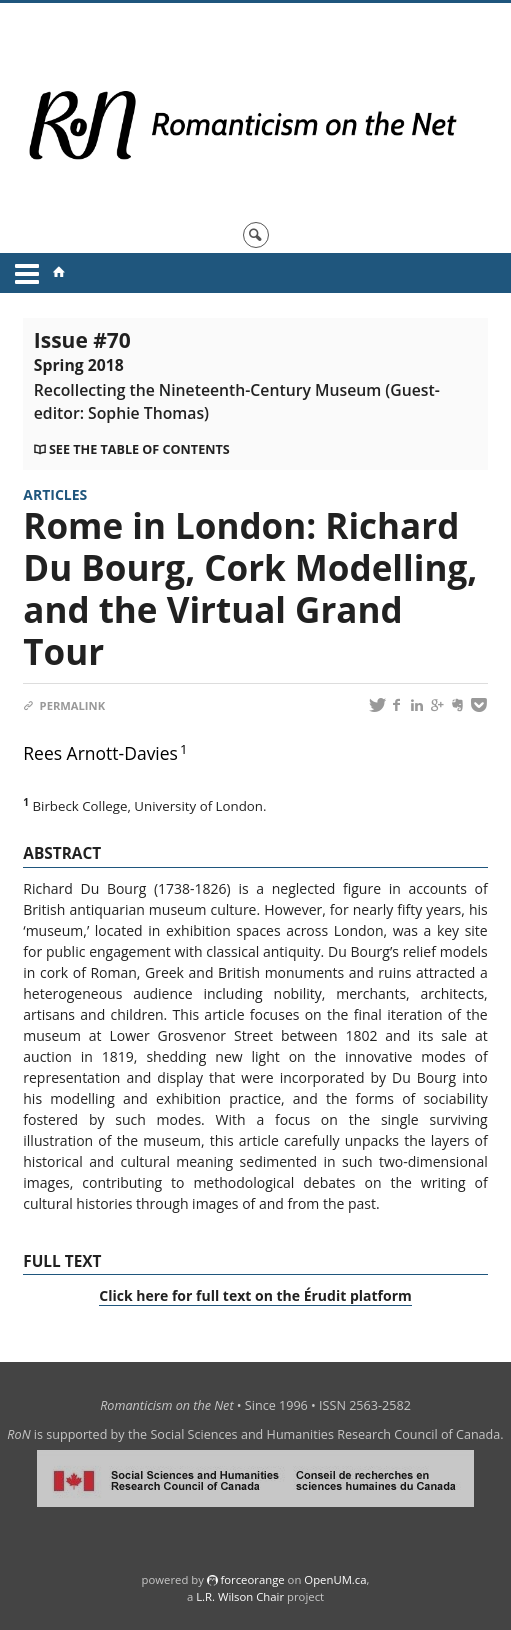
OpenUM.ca (335, 1579)
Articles (55, 494)
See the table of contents (139, 449)
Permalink (64, 705)
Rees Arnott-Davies (100, 753)
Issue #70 (237, 375)
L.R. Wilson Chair (240, 1596)
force (252, 1579)
